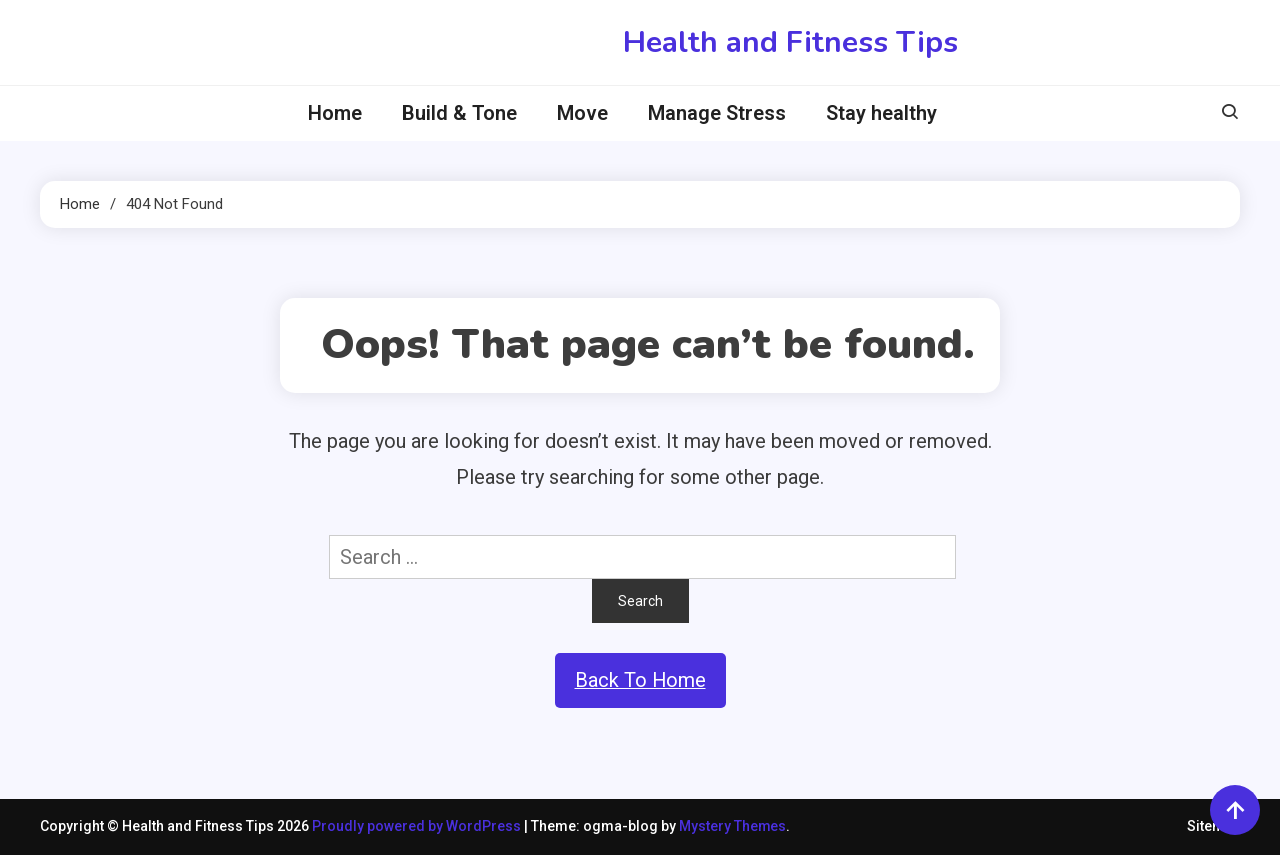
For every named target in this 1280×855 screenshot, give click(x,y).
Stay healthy (881, 113)
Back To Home (640, 681)
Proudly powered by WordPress (418, 827)
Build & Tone (459, 113)
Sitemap (1213, 827)
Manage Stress (717, 113)
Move (582, 113)
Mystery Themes (733, 827)
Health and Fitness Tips (790, 42)
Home (335, 113)
